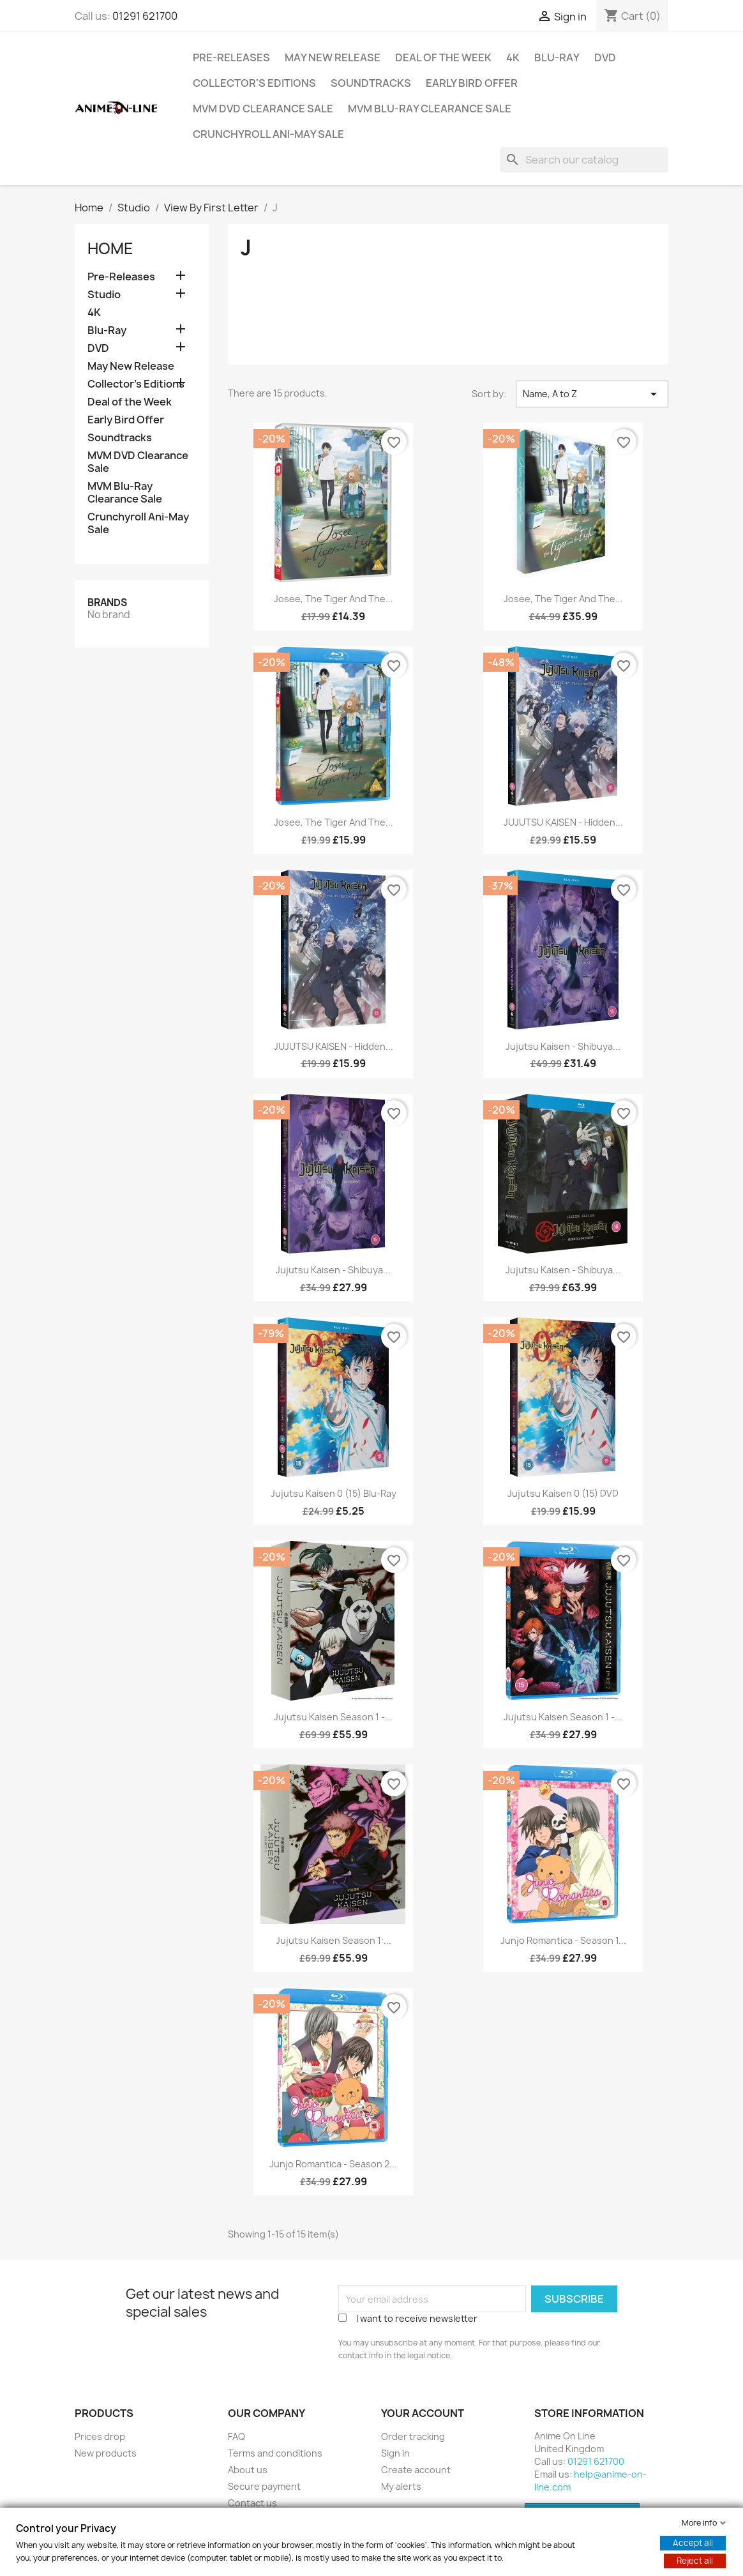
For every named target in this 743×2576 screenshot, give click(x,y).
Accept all (693, 2543)
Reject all (695, 2560)
